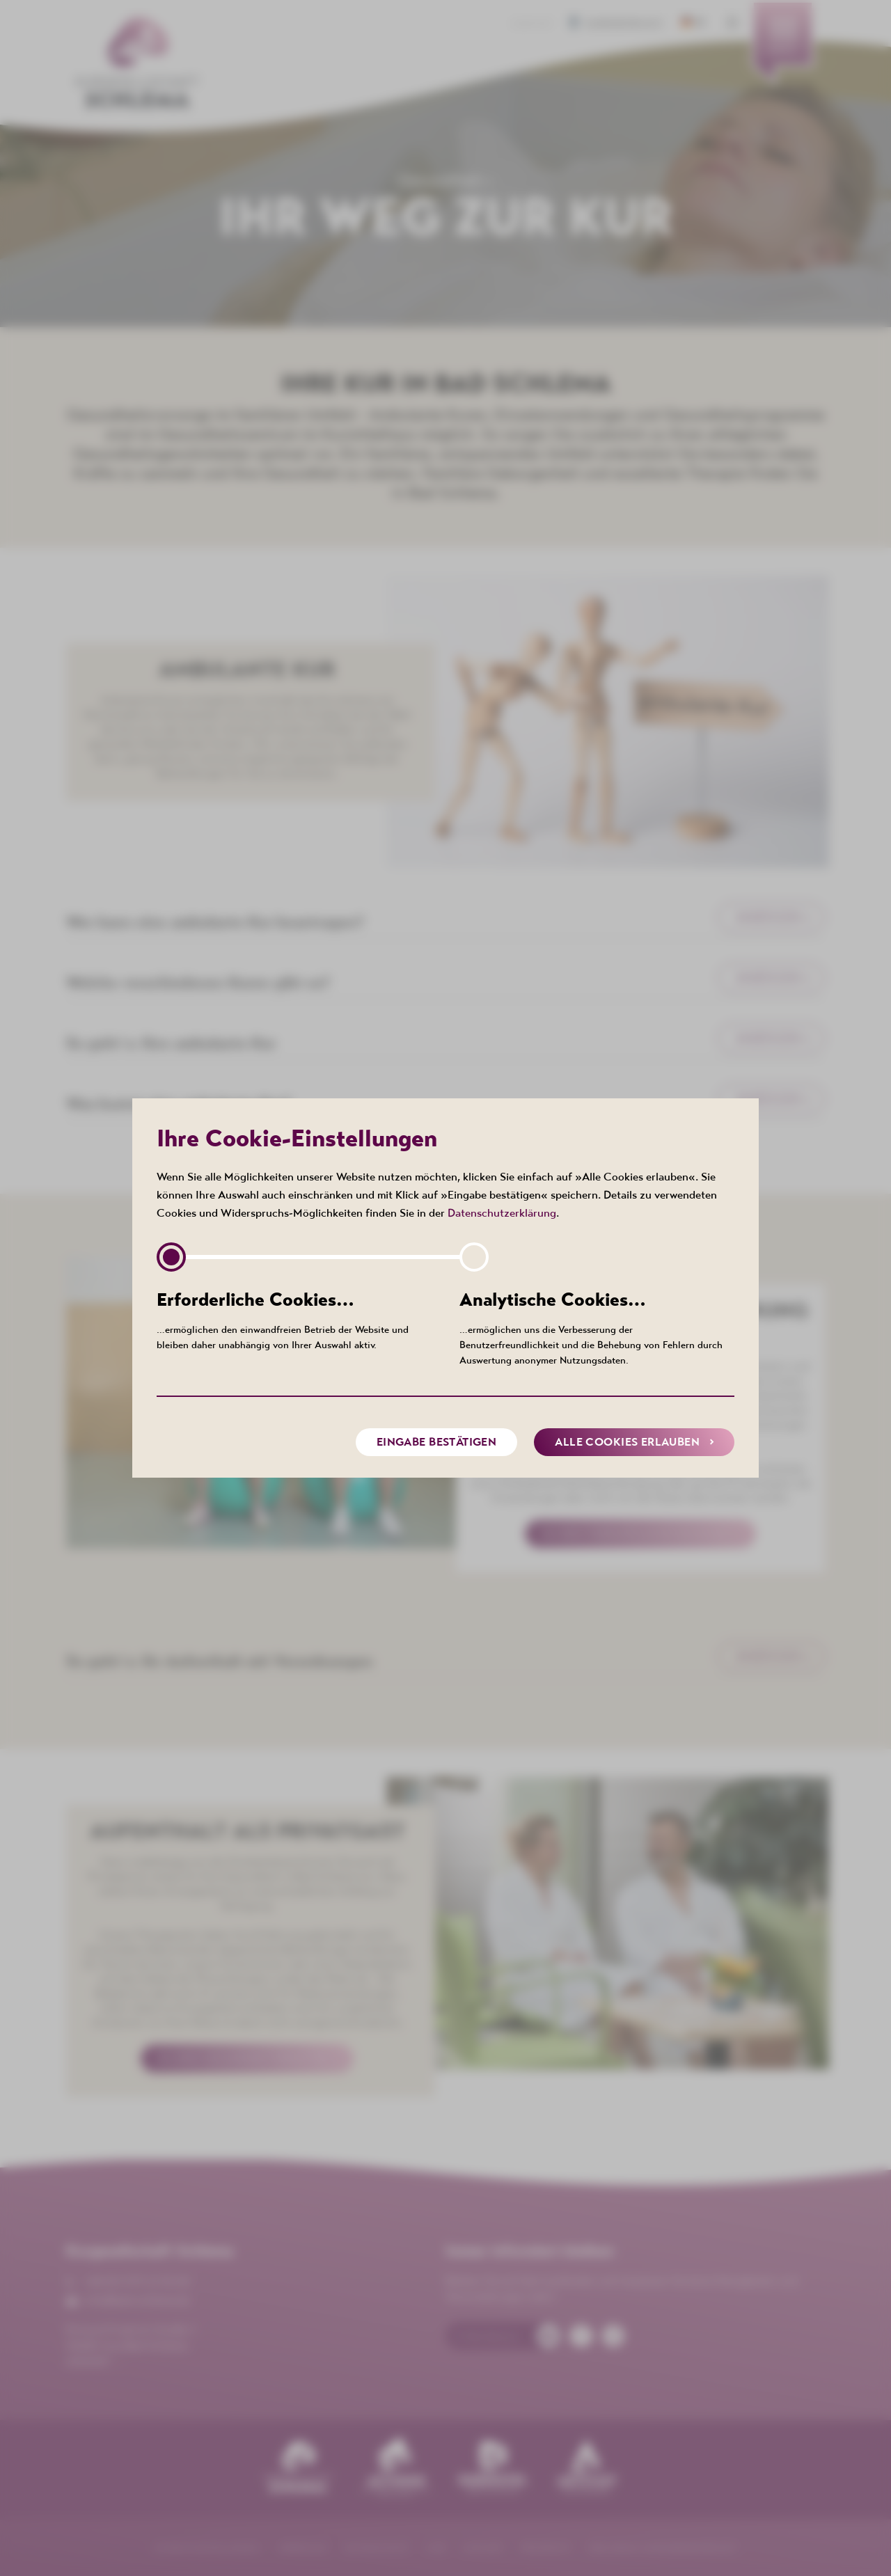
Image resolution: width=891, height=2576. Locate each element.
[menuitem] (782, 45)
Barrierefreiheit (619, 24)
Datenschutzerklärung (502, 1212)
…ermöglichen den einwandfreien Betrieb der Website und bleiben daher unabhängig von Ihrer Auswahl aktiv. (294, 1319)
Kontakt (533, 24)
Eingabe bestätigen (437, 1441)
